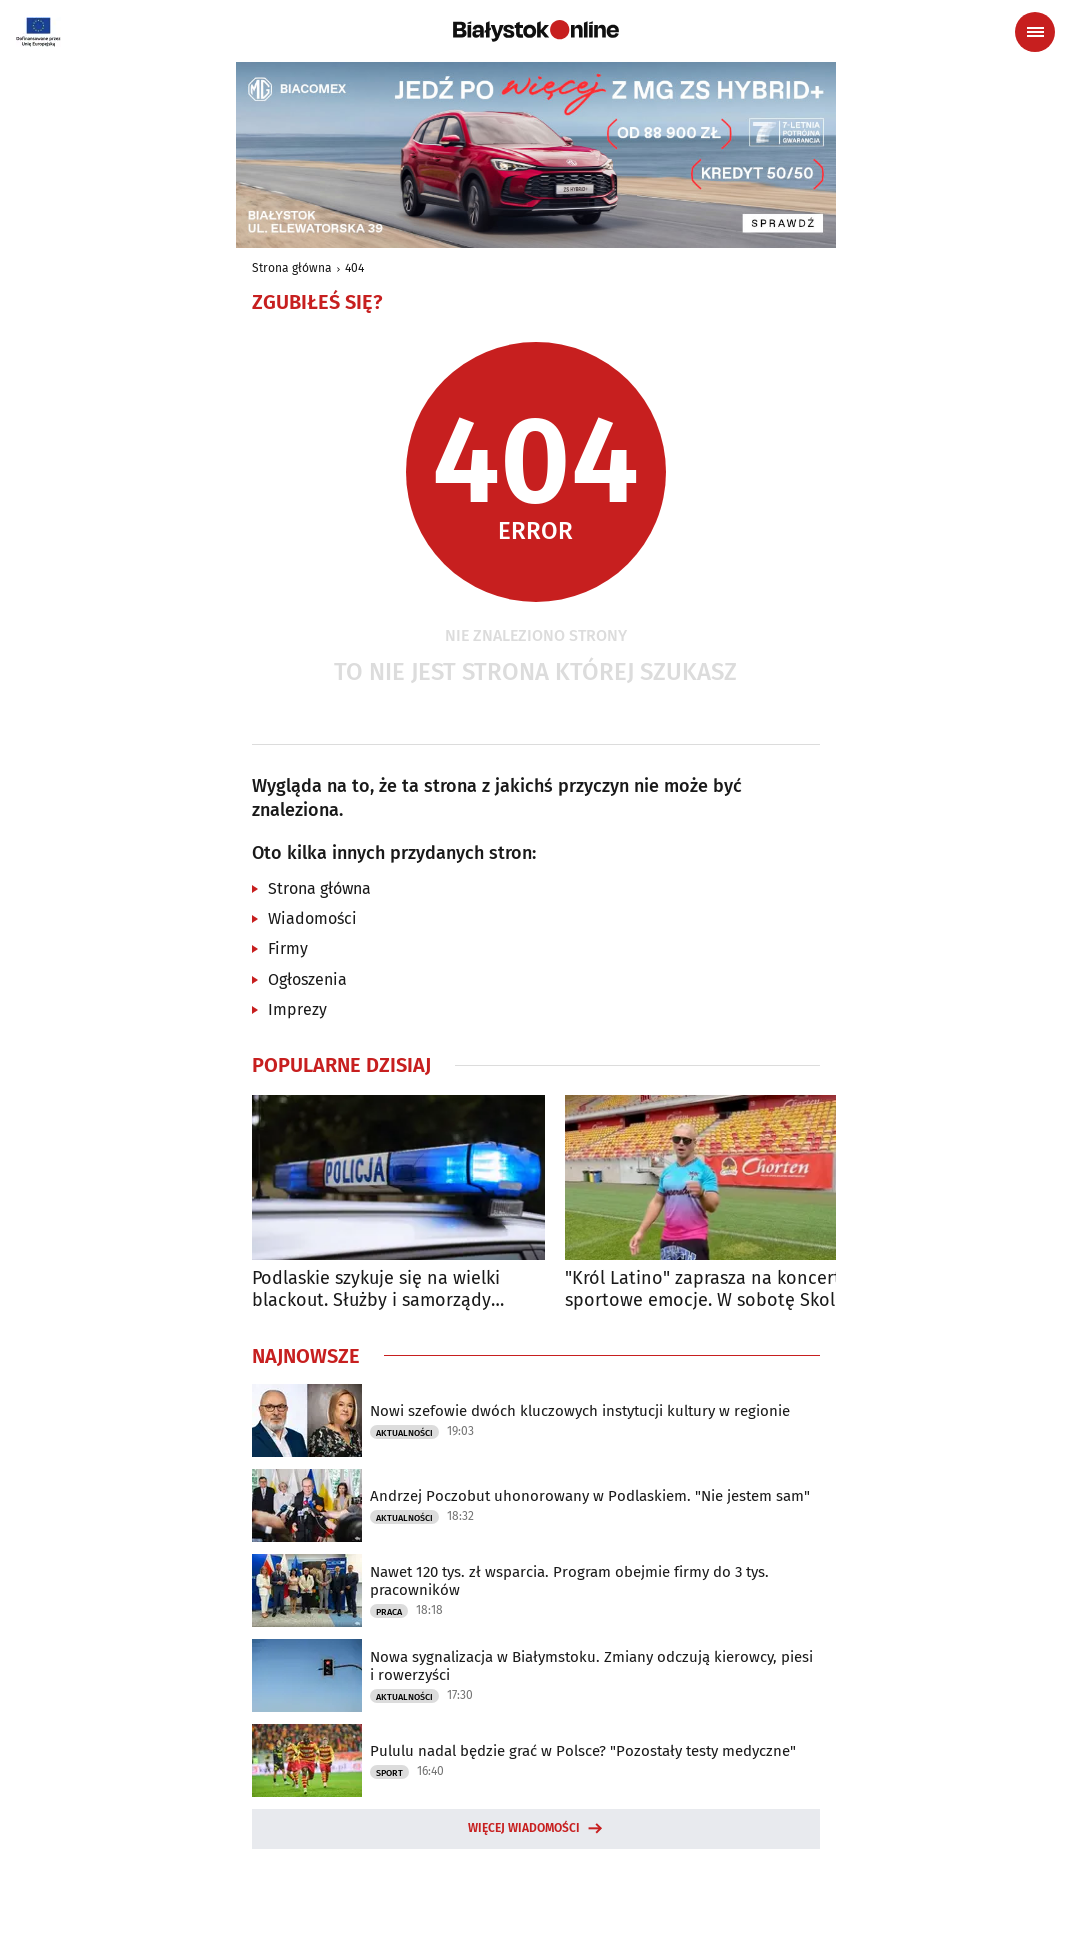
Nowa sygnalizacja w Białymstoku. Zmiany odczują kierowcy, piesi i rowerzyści (591, 1666)
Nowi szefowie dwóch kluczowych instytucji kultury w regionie (580, 1411)
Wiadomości (312, 918)
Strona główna (292, 268)
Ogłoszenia (307, 979)
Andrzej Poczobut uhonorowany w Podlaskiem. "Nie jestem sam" (590, 1496)
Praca (389, 1612)
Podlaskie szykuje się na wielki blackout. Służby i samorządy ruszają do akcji (376, 1289)
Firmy (288, 948)
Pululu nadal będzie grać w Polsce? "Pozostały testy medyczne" (583, 1751)
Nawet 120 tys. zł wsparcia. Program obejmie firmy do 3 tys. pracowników (569, 1581)
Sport (389, 1773)
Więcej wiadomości (524, 1828)
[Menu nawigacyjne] (1035, 32)
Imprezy (297, 1009)
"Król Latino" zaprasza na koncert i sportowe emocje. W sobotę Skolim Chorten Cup (710, 1289)
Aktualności (404, 1433)
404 (354, 268)
